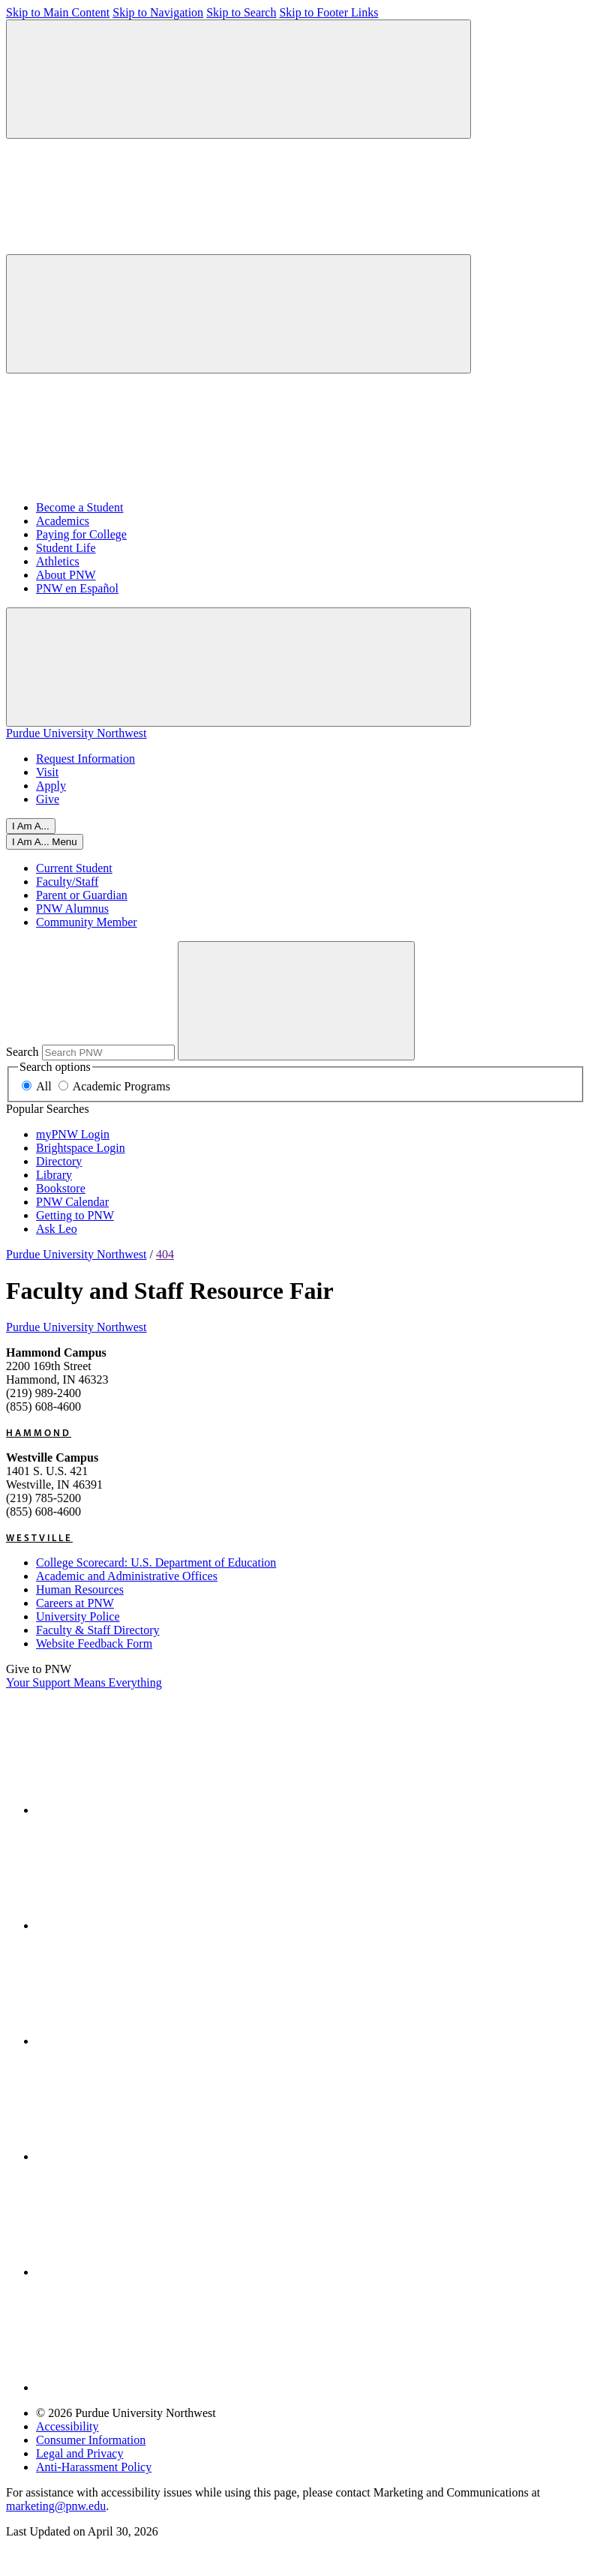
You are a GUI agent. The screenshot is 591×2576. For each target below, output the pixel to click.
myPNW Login (73, 1134)
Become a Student (79, 507)
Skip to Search (241, 12)
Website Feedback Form (94, 1643)
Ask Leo (56, 1228)
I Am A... (31, 826)
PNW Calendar (72, 1201)
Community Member (86, 922)
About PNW (66, 574)
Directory (59, 1161)
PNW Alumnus (72, 908)
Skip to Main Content (58, 12)
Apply (51, 785)
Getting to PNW (75, 1215)
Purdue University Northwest (76, 733)
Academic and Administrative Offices (127, 1576)
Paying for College (81, 534)
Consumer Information (91, 2440)
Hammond (38, 1432)
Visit (47, 772)
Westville (39, 1537)
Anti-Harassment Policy (94, 2467)
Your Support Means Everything (84, 1682)
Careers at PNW (75, 1603)
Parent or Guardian (82, 895)
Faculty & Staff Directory (98, 1630)
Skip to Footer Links (328, 12)
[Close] (44, 842)
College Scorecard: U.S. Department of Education (156, 1562)
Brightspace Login (80, 1147)
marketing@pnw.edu (56, 2506)
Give (47, 799)
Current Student (74, 868)
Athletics (58, 561)
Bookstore (61, 1188)
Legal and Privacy (79, 2453)
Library (54, 1174)
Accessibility (67, 2426)
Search (22, 1051)
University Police (78, 1616)
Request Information (85, 758)
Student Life (66, 547)
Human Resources (80, 1589)
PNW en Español (77, 588)
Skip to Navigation (157, 12)
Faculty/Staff (67, 881)
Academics (62, 520)
